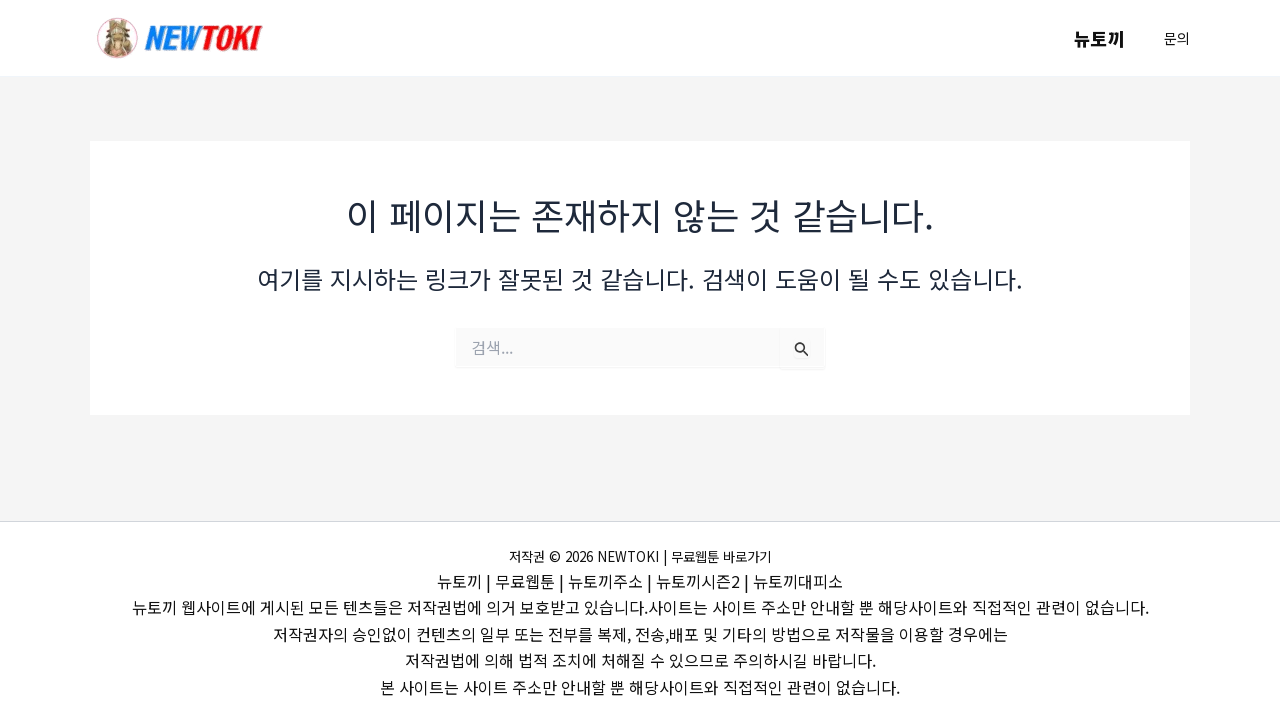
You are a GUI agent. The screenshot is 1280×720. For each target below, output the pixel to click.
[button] (1177, 38)
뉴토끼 (1100, 38)
